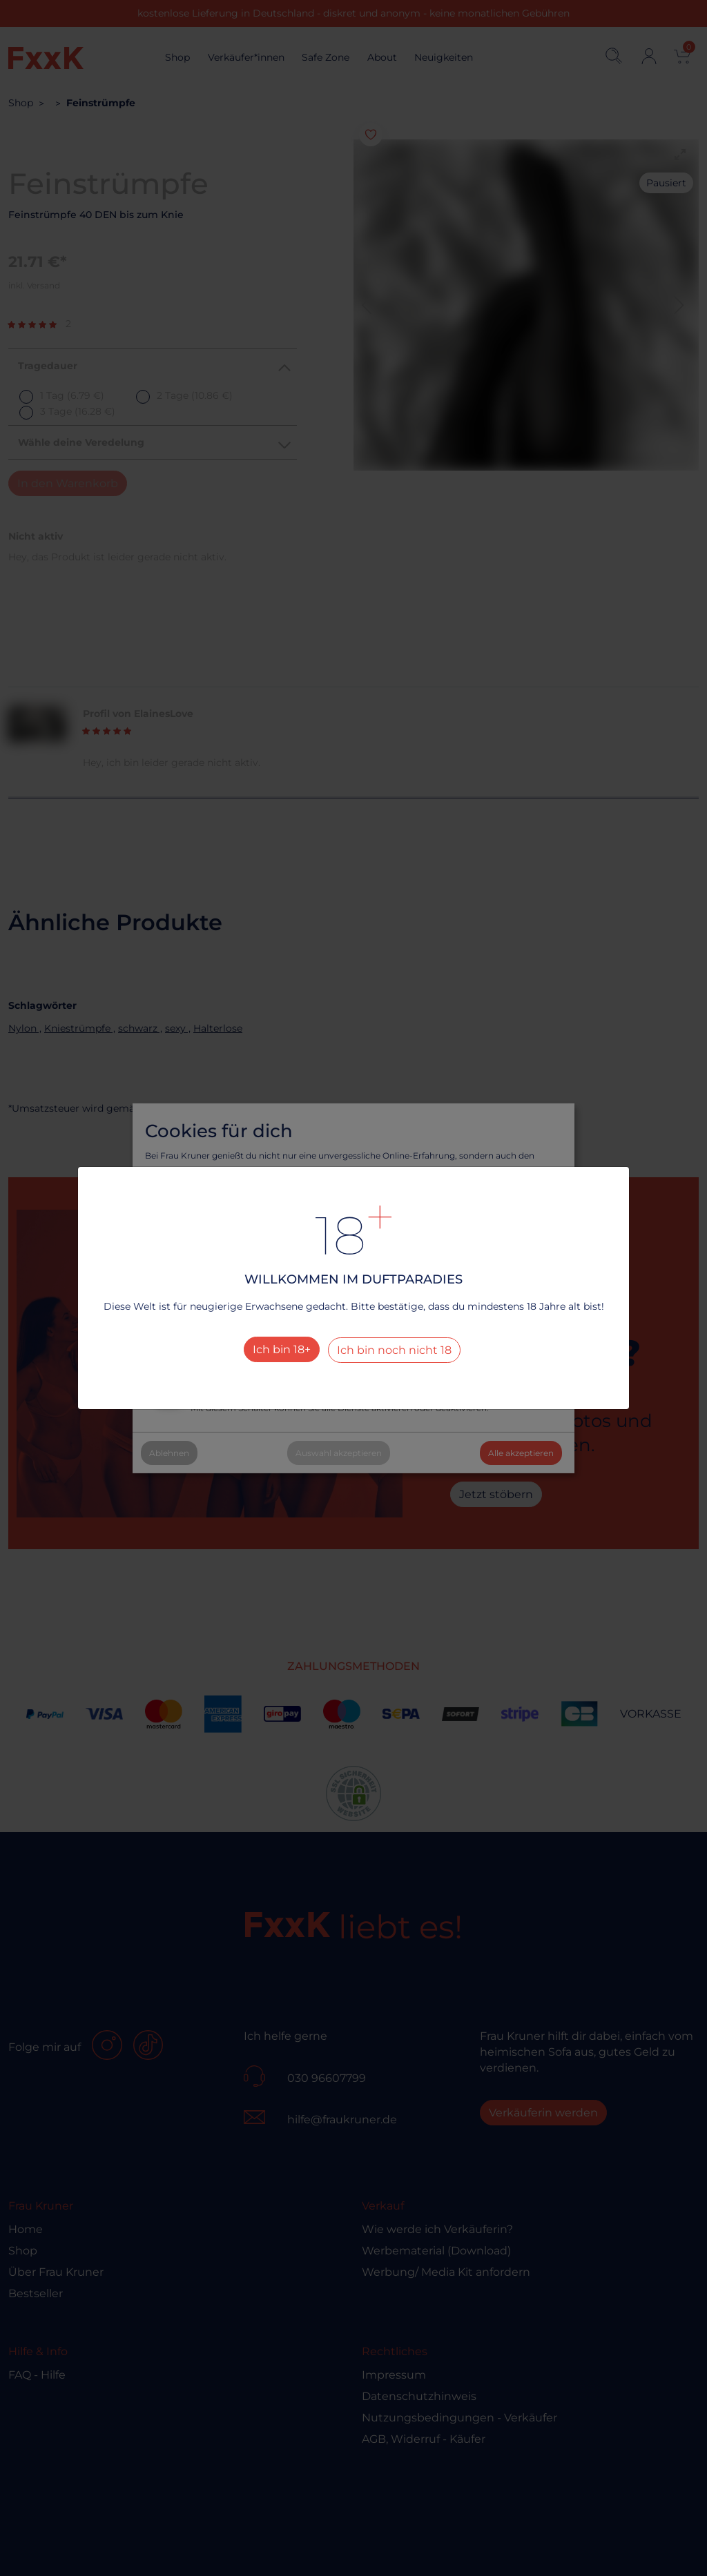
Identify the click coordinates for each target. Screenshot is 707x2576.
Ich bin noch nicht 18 (394, 1350)
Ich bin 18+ (282, 1349)
